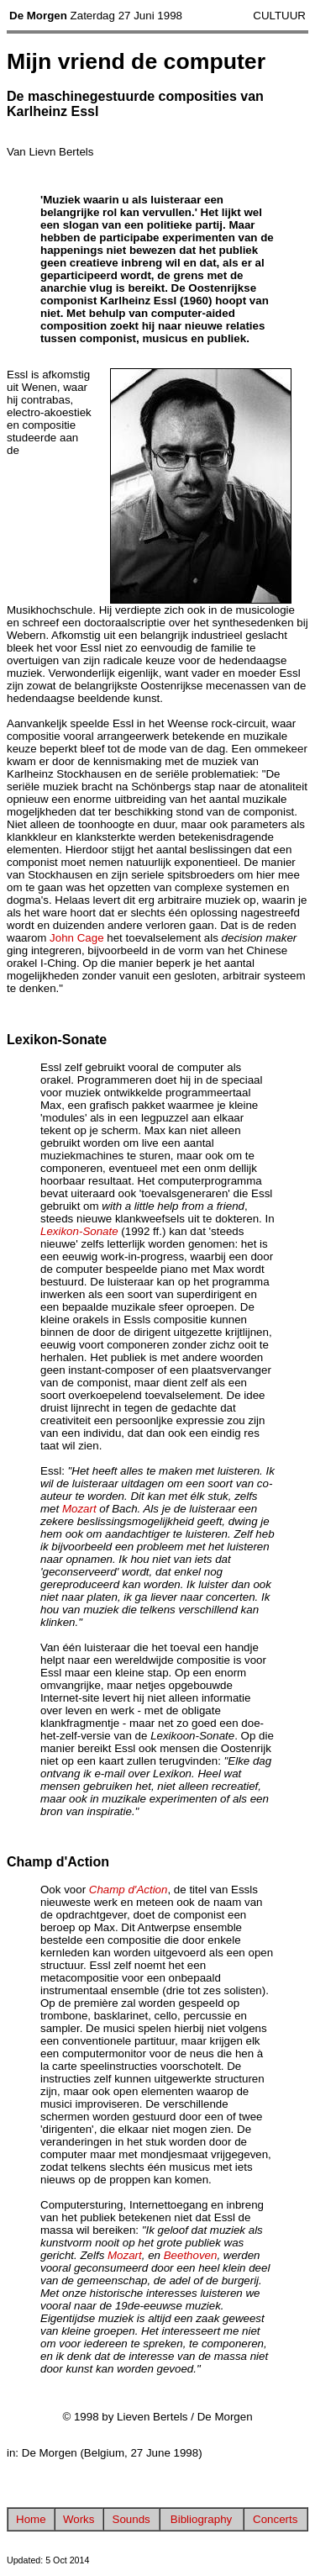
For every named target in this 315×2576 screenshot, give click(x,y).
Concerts (275, 2519)
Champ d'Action (128, 1889)
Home (31, 2519)
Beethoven (191, 2255)
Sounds (131, 2519)
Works (79, 2519)
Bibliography (201, 2519)
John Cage (76, 938)
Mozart (79, 1508)
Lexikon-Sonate (79, 1231)
